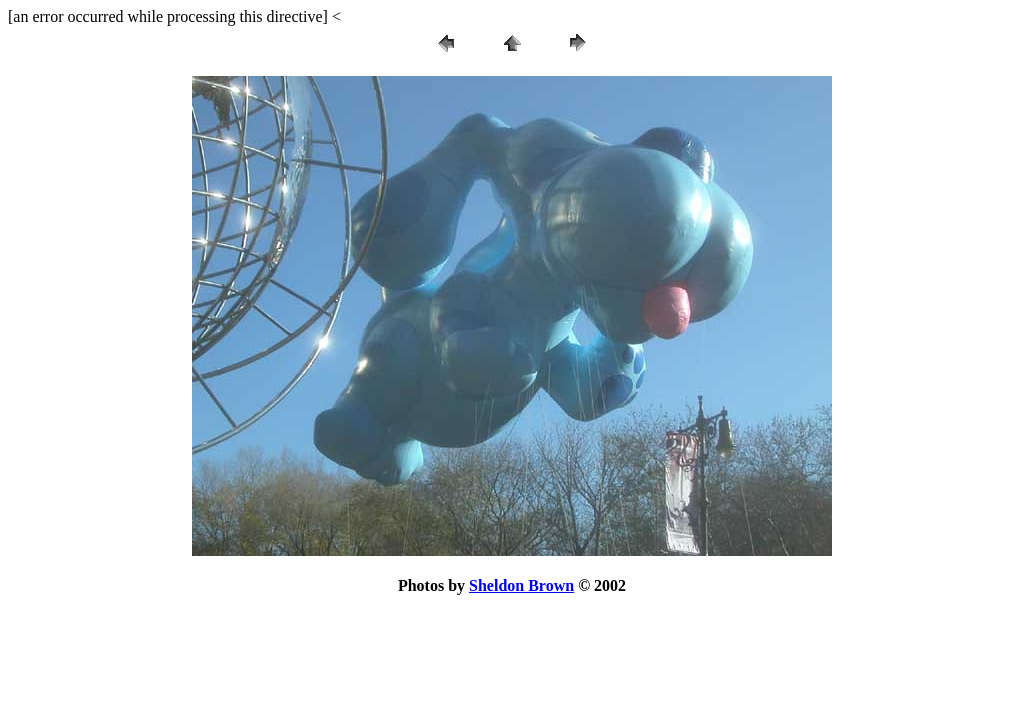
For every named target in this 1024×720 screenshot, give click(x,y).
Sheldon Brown (521, 585)
